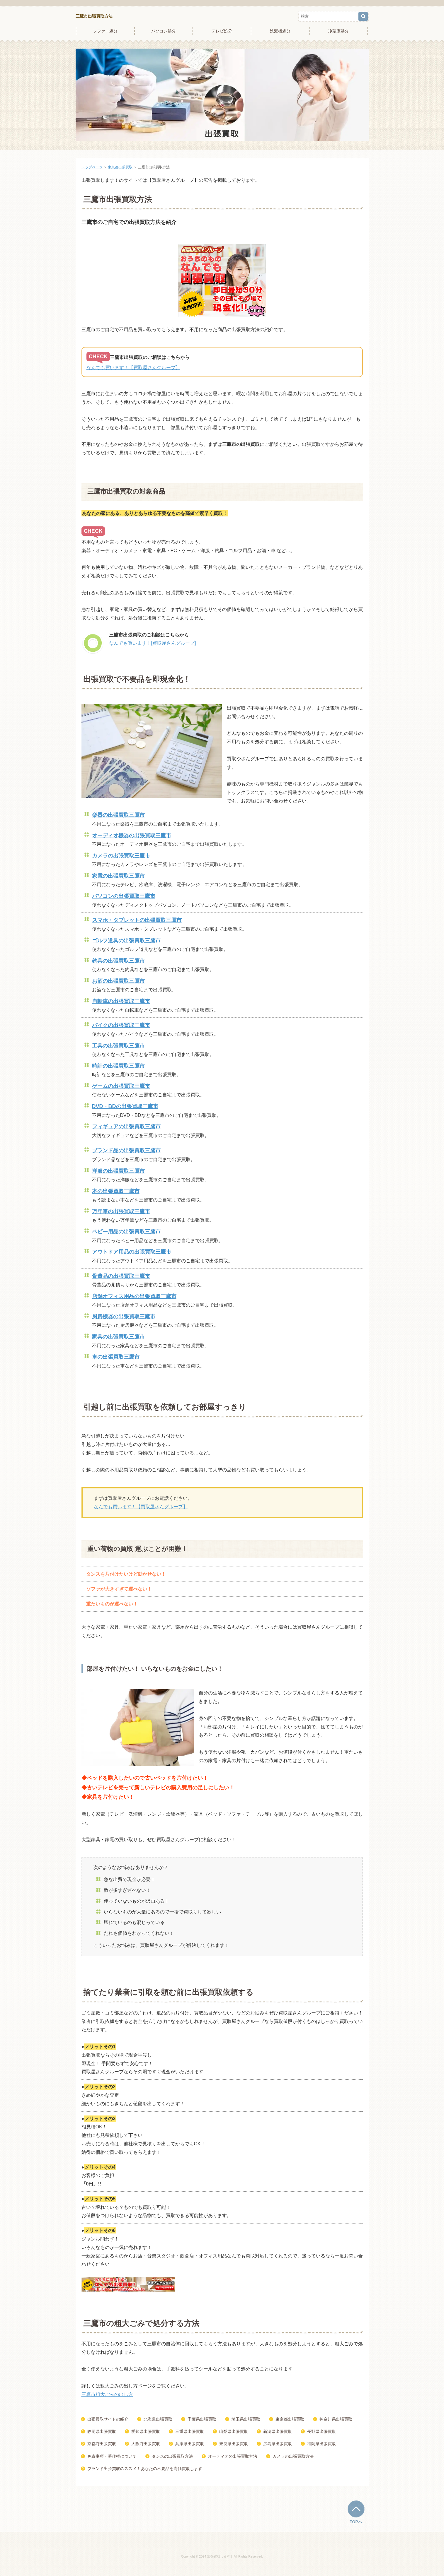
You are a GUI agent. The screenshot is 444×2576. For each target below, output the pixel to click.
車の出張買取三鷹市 (116, 1357)
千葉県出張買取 (202, 2419)
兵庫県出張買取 (189, 2443)
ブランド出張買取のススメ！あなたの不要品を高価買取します (144, 2468)
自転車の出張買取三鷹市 (121, 1001)
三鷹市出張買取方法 (94, 16)
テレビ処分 (222, 31)
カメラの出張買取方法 (293, 2456)
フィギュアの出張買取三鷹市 (126, 1126)
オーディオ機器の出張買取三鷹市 (131, 835)
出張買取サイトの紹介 (107, 2419)
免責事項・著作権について (112, 2456)
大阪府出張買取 (145, 2443)
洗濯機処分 (280, 31)
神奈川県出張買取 (335, 2419)
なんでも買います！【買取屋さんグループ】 (133, 367)
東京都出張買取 (120, 167)
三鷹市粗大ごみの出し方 (107, 2394)
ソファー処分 (105, 31)
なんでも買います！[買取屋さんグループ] (152, 643)
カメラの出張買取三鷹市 (121, 856)
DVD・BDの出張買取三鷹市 (125, 1106)
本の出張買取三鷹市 (116, 1191)
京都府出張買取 (101, 2443)
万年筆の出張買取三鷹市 (121, 1211)
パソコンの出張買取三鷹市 (123, 896)
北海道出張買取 (158, 2419)
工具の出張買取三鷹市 (118, 1046)
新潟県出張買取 (277, 2431)
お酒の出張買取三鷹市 (118, 981)
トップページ (92, 167)
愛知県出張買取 (145, 2431)
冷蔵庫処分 (338, 31)
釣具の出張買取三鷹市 (118, 961)
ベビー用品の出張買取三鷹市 (126, 1232)
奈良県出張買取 (233, 2443)
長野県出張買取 (321, 2431)
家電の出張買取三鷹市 (118, 876)
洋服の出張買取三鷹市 (118, 1171)
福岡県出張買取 (321, 2443)
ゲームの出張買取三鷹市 (121, 1086)
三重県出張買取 (189, 2431)
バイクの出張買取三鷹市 (121, 1025)
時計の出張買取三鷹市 (118, 1066)
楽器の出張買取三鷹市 (118, 815)
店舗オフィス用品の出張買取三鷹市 (134, 1296)
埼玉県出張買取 (246, 2419)
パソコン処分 (163, 31)
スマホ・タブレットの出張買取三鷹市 (137, 920)
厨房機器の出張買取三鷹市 (123, 1316)
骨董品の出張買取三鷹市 (121, 1276)
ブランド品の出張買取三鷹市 (126, 1150)
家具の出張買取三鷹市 (118, 1337)
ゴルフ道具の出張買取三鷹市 (126, 941)
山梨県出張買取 (233, 2431)
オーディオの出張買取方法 (232, 2456)
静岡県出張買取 (101, 2431)
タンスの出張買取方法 (172, 2456)
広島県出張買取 (277, 2443)
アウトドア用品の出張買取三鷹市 (131, 1252)
